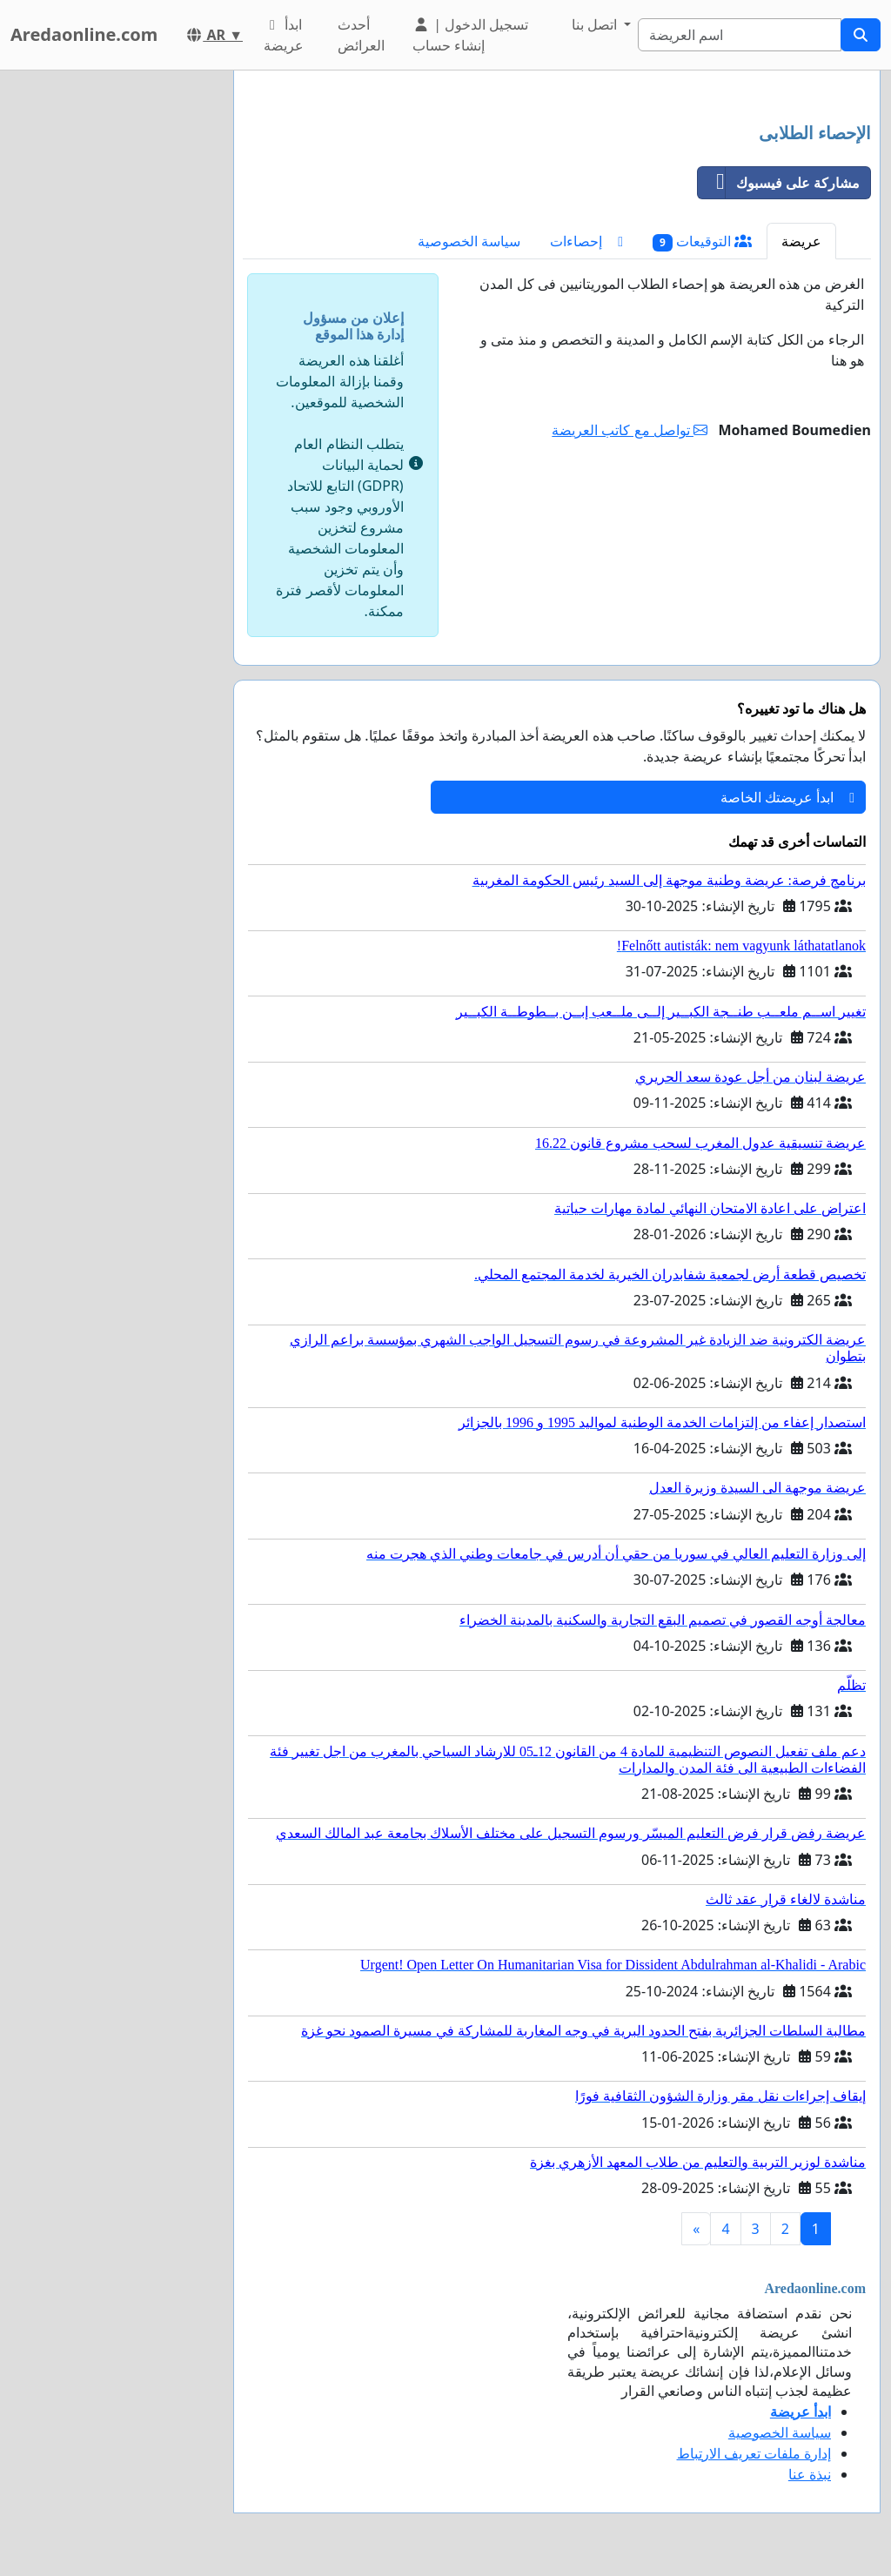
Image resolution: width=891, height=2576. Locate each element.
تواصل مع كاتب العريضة (629, 429)
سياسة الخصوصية (469, 241)
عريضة (801, 241)
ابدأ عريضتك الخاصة (787, 797)
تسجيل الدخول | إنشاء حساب (470, 35)
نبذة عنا (809, 2474)
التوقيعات (702, 241)
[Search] (739, 34)
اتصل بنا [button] (596, 24)
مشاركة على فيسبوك (779, 182)
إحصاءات (586, 241)
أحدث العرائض (361, 35)
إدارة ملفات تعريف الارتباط (754, 2453)
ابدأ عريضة (284, 35)
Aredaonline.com (83, 34)
